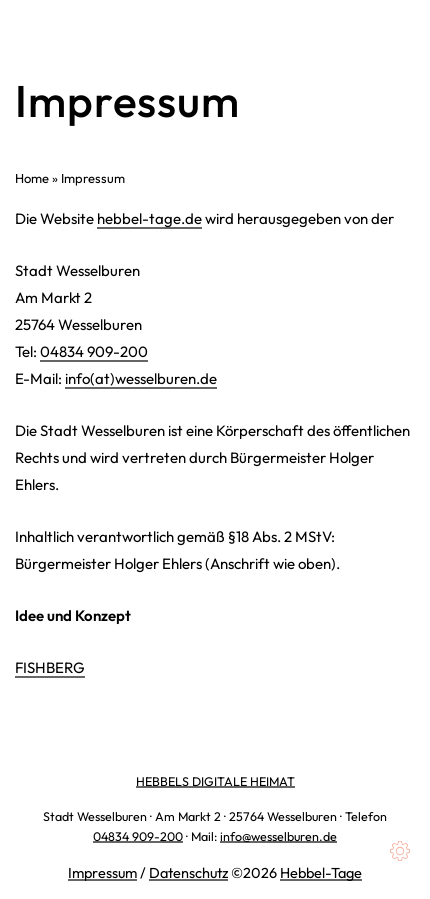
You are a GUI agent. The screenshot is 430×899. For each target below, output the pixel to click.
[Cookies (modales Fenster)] (400, 851)
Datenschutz (188, 872)
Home (32, 178)
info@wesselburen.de (278, 836)
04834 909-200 (94, 351)
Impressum (102, 872)
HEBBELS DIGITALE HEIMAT (215, 781)
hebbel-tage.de (149, 218)
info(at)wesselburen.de (141, 378)
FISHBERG (50, 667)
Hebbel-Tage (321, 872)
